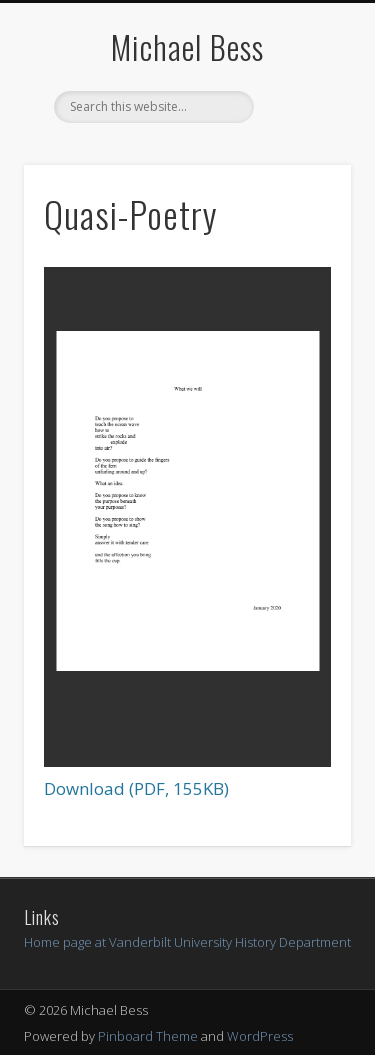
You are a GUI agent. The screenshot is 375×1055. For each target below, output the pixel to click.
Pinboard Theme (148, 1036)
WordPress (260, 1036)
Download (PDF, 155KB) (136, 788)
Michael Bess (187, 46)
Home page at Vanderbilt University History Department (187, 942)
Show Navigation (303, 179)
